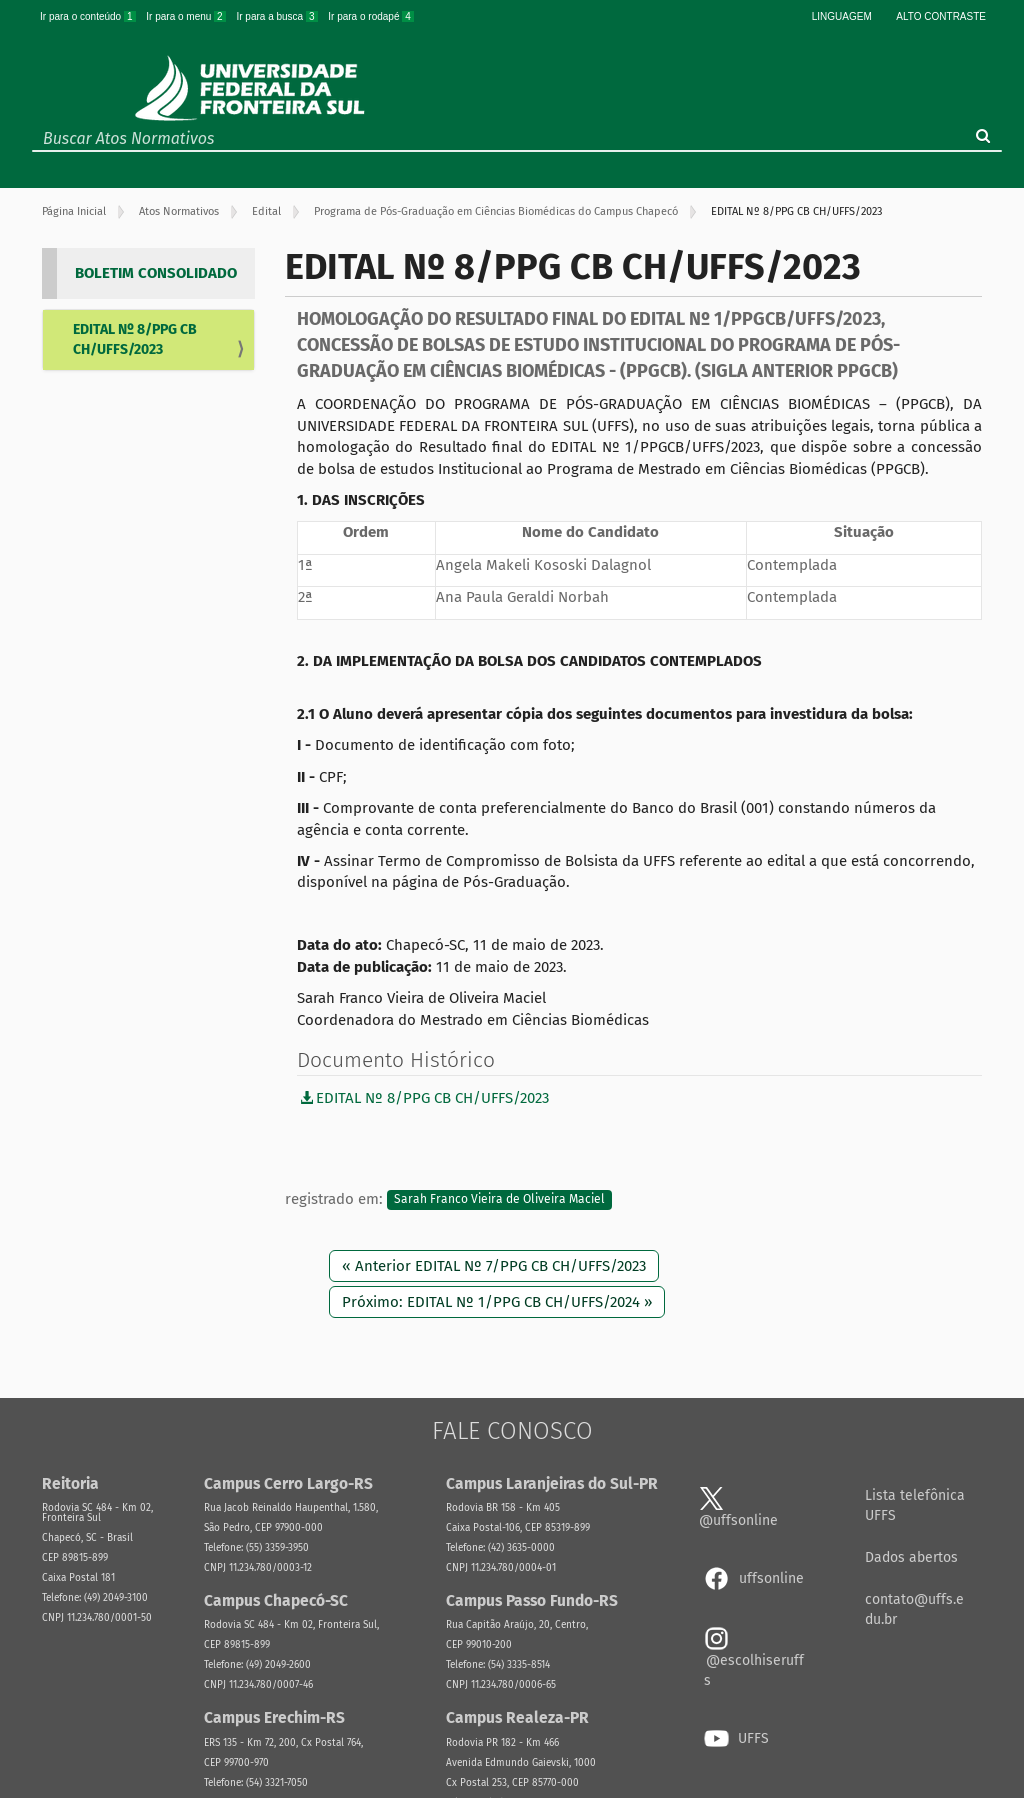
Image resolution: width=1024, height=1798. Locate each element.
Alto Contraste (941, 16)
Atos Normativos (179, 211)
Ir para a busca (278, 16)
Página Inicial (74, 211)
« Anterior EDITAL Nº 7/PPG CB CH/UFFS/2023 (494, 1266)
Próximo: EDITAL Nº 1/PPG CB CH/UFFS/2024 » (497, 1302)
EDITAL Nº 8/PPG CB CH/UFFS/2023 (135, 339)
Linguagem (842, 16)
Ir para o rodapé (371, 16)
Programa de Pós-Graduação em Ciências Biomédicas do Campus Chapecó (496, 211)
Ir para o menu (187, 16)
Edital (266, 211)
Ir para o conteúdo (89, 16)
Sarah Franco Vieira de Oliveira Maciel (499, 1200)
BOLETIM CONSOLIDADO (156, 273)
